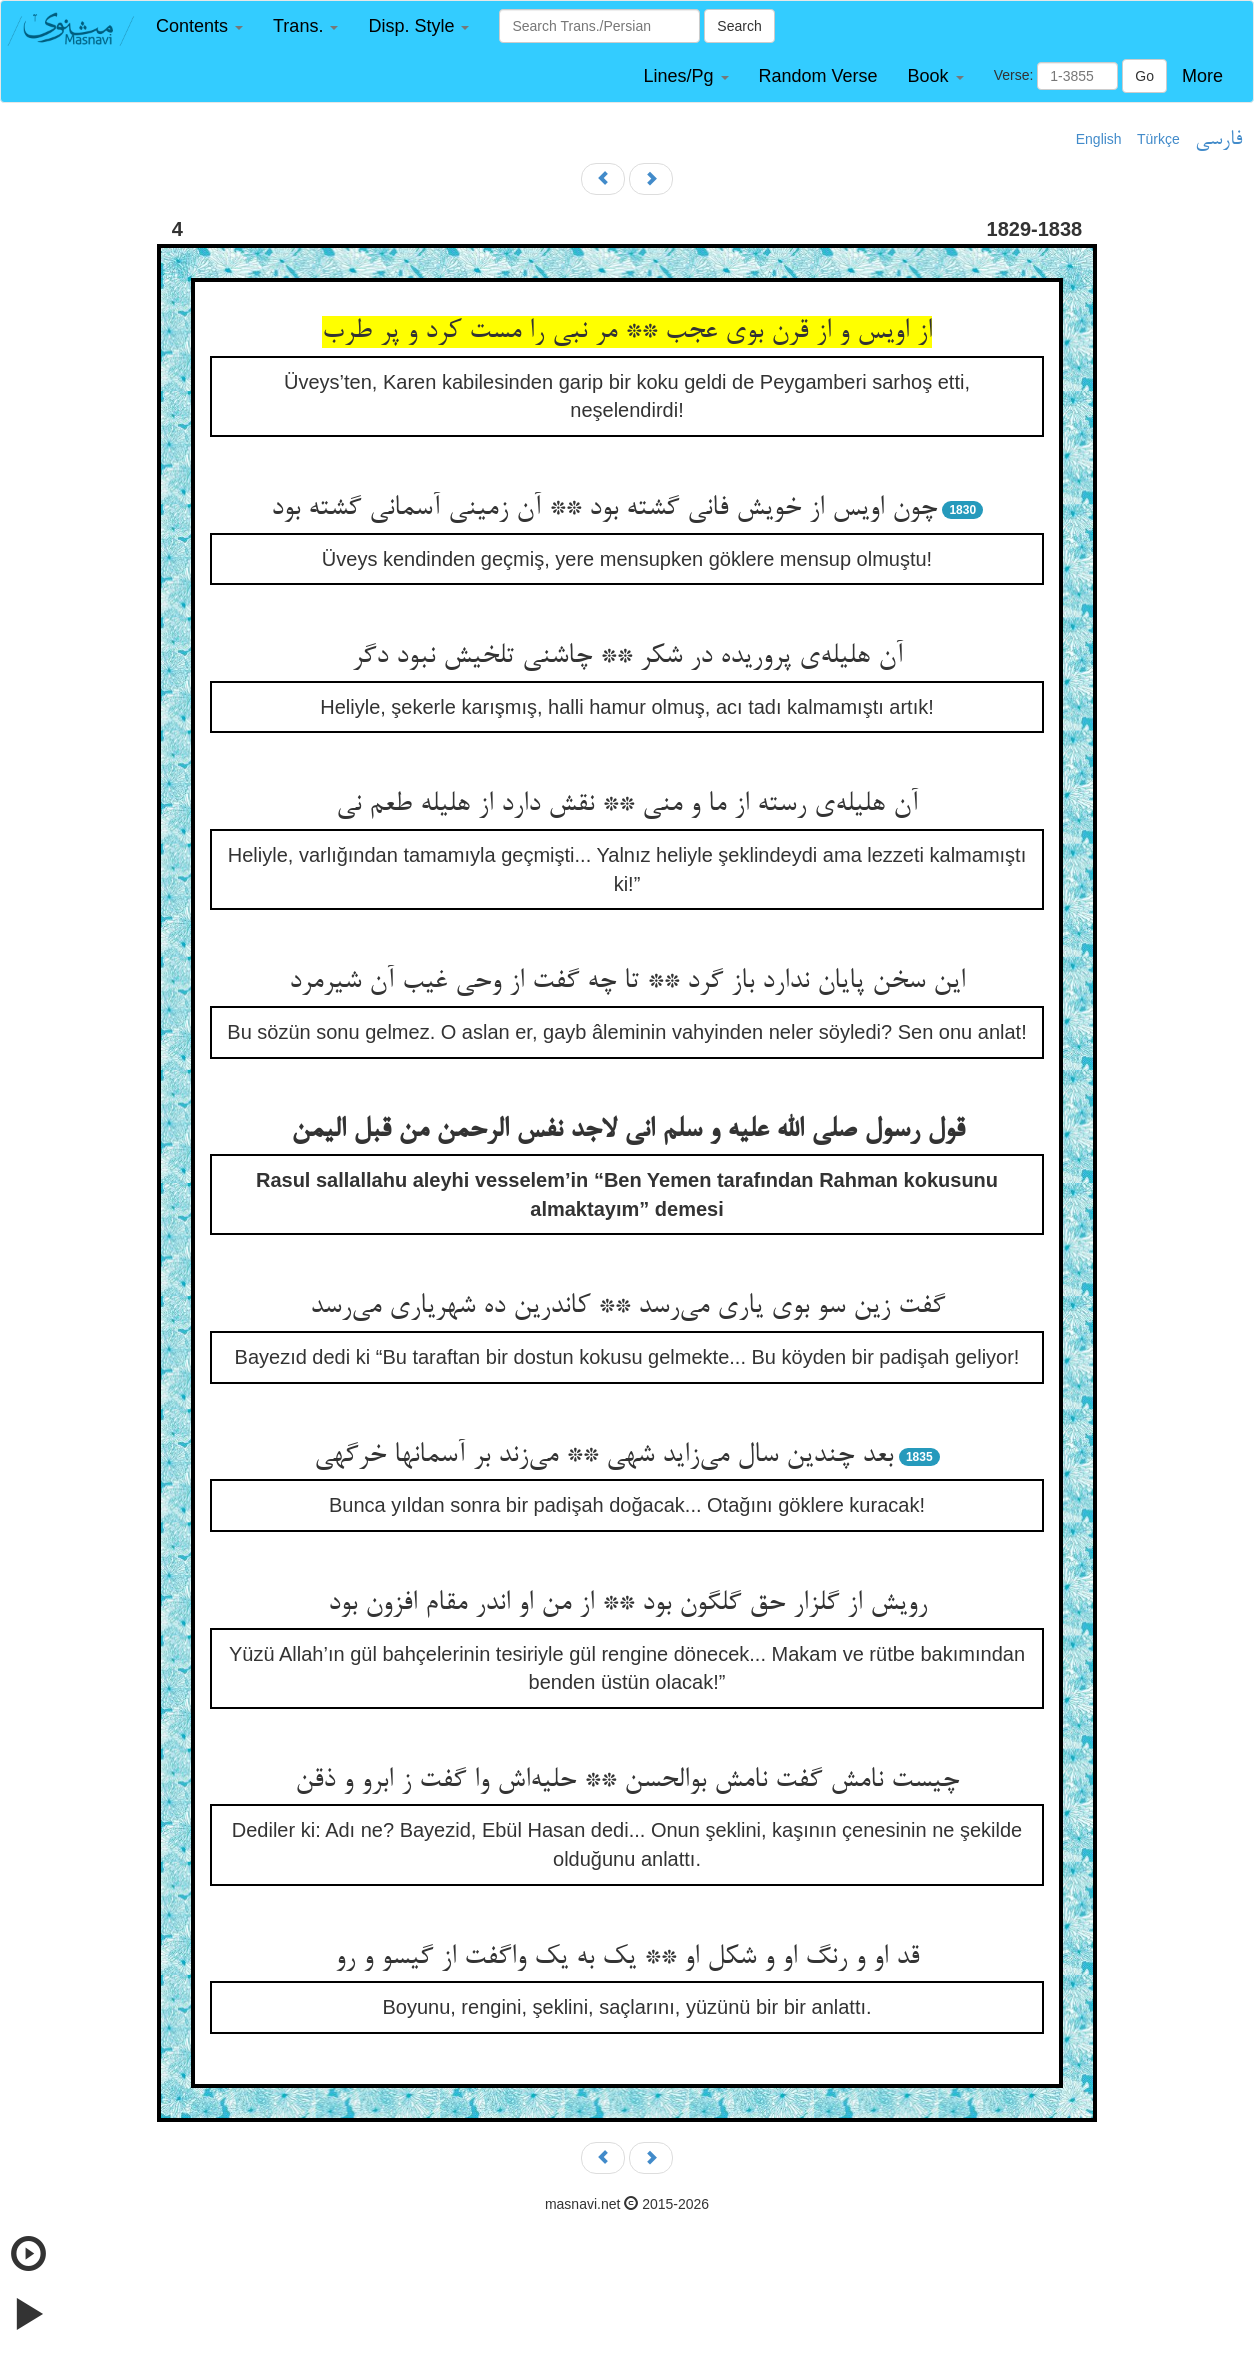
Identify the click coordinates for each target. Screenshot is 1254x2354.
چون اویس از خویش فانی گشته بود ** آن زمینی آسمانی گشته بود (604, 509)
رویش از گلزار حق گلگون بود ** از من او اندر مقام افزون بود (627, 1604)
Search (739, 26)
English (1099, 139)
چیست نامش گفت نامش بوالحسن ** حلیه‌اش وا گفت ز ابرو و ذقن (627, 1781)
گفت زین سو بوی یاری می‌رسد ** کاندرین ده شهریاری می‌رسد (627, 1307)
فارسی (1218, 140)
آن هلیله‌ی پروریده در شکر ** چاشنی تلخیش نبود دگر (627, 657)
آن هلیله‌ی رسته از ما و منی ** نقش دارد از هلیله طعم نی (627, 805)
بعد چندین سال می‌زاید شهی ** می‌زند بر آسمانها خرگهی (603, 1456)
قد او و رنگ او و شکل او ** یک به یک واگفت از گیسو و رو (627, 1958)
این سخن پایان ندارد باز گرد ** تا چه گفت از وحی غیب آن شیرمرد (627, 982)
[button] (199, 26)
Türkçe (1158, 139)
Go (1144, 76)
